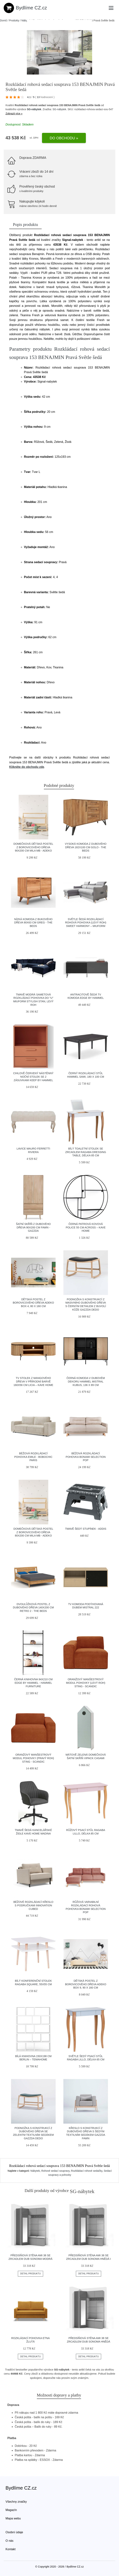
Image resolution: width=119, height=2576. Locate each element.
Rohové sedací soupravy (55, 2170)
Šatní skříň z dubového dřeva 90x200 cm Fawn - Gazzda (33, 1227)
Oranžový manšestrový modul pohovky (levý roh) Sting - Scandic (85, 1683)
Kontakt (10, 2549)
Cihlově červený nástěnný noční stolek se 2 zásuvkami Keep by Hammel (33, 1077)
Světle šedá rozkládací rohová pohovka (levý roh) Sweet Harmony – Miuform (85, 922)
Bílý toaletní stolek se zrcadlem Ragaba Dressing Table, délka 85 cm (85, 1152)
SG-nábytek (34, 109)
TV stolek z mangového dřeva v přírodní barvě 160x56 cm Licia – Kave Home (33, 1381)
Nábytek (26, 20)
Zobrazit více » (14, 113)
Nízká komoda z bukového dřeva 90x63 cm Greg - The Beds (33, 922)
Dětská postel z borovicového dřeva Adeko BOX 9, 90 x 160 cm (85, 1984)
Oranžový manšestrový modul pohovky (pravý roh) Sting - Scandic (33, 1758)
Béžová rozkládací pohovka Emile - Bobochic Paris (33, 1457)
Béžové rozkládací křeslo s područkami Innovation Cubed (33, 1905)
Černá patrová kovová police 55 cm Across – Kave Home (86, 1227)
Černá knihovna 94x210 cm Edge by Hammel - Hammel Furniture (33, 1683)
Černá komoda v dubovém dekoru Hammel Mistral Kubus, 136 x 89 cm (85, 1381)
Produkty (14, 20)
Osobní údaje (14, 2532)
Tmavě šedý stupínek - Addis (85, 1528)
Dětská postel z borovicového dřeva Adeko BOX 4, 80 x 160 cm (33, 1303)
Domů (3, 20)
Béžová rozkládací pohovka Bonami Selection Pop (86, 1457)
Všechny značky (16, 2501)
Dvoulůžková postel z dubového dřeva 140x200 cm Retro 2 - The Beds (33, 1607)
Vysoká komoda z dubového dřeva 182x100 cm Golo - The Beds (85, 847)
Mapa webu (13, 2518)
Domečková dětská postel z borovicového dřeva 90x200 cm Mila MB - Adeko (33, 847)
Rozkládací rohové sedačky (86, 2170)
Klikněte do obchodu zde (26, 766)
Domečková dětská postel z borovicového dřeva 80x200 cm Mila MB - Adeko (33, 1532)
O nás (9, 2540)
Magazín (11, 2510)
